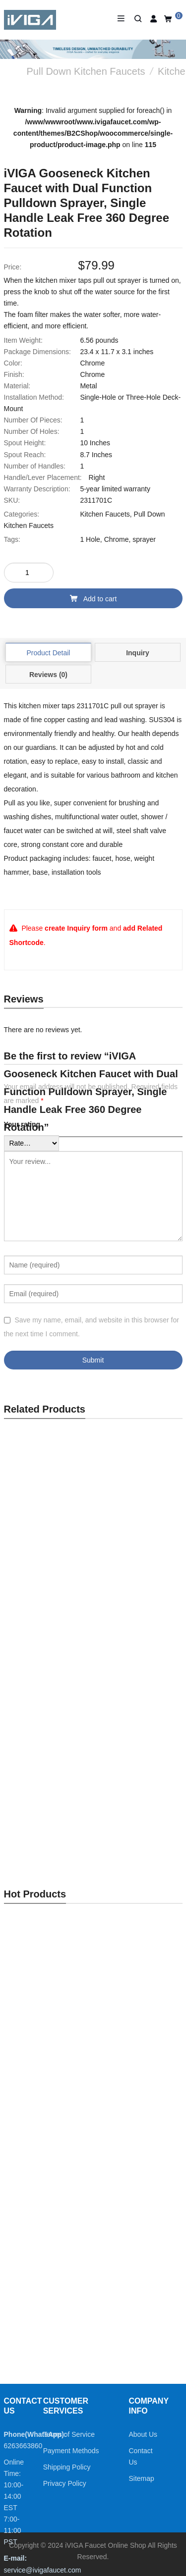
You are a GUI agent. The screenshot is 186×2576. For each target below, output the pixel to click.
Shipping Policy (67, 2467)
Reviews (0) (48, 675)
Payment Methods (71, 2451)
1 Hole (90, 539)
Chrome (116, 539)
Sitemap (141, 2478)
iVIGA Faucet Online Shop (105, 2545)
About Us (143, 2434)
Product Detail (48, 653)
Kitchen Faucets (104, 514)
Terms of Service (69, 2434)
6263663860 (23, 2446)
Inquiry (137, 653)
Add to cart (93, 598)
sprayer (144, 539)
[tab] (48, 652)
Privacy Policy (64, 2483)
